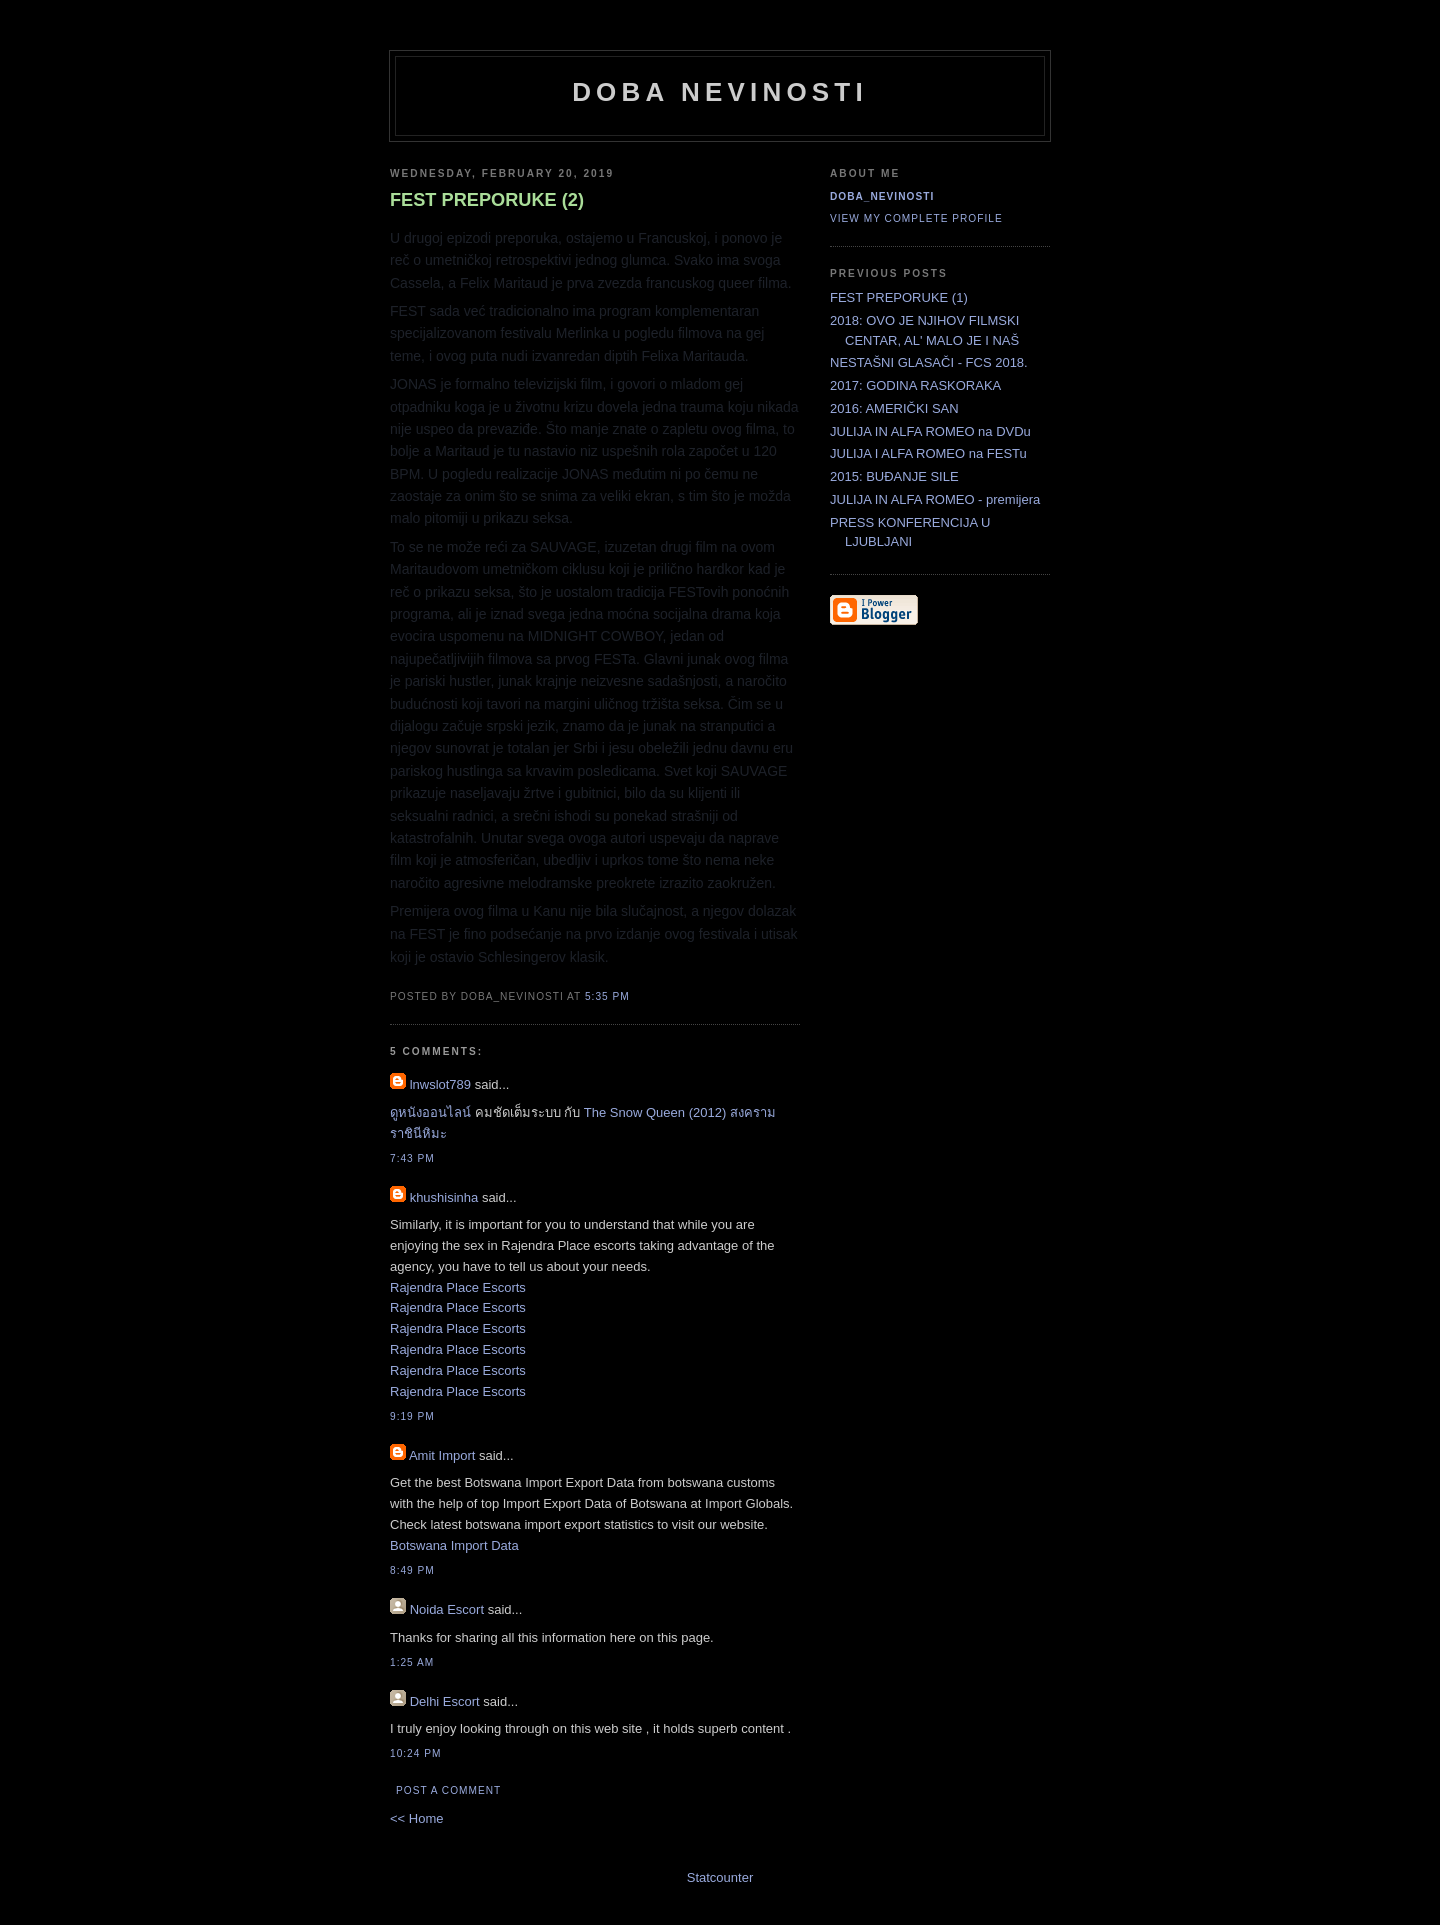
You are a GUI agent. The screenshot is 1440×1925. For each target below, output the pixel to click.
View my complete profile (916, 218)
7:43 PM (412, 1158)
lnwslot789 (440, 1084)
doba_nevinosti (882, 196)
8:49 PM (412, 1570)
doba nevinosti (720, 92)
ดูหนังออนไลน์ (430, 1112)
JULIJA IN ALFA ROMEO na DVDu (930, 431)
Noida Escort (447, 1609)
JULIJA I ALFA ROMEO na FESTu (928, 453)
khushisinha (444, 1197)
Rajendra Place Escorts (458, 1287)
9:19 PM (412, 1416)
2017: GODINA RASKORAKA (915, 385)
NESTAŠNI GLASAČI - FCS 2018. (929, 362)
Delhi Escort (445, 1701)
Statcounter (720, 1877)
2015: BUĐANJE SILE (894, 476)
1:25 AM (412, 1662)
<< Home (416, 1818)
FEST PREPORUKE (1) (899, 297)
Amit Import (442, 1455)
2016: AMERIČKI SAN (894, 408)
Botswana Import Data (454, 1545)
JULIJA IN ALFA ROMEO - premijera (935, 499)
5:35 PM (607, 996)
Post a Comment (448, 1790)
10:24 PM (415, 1753)
